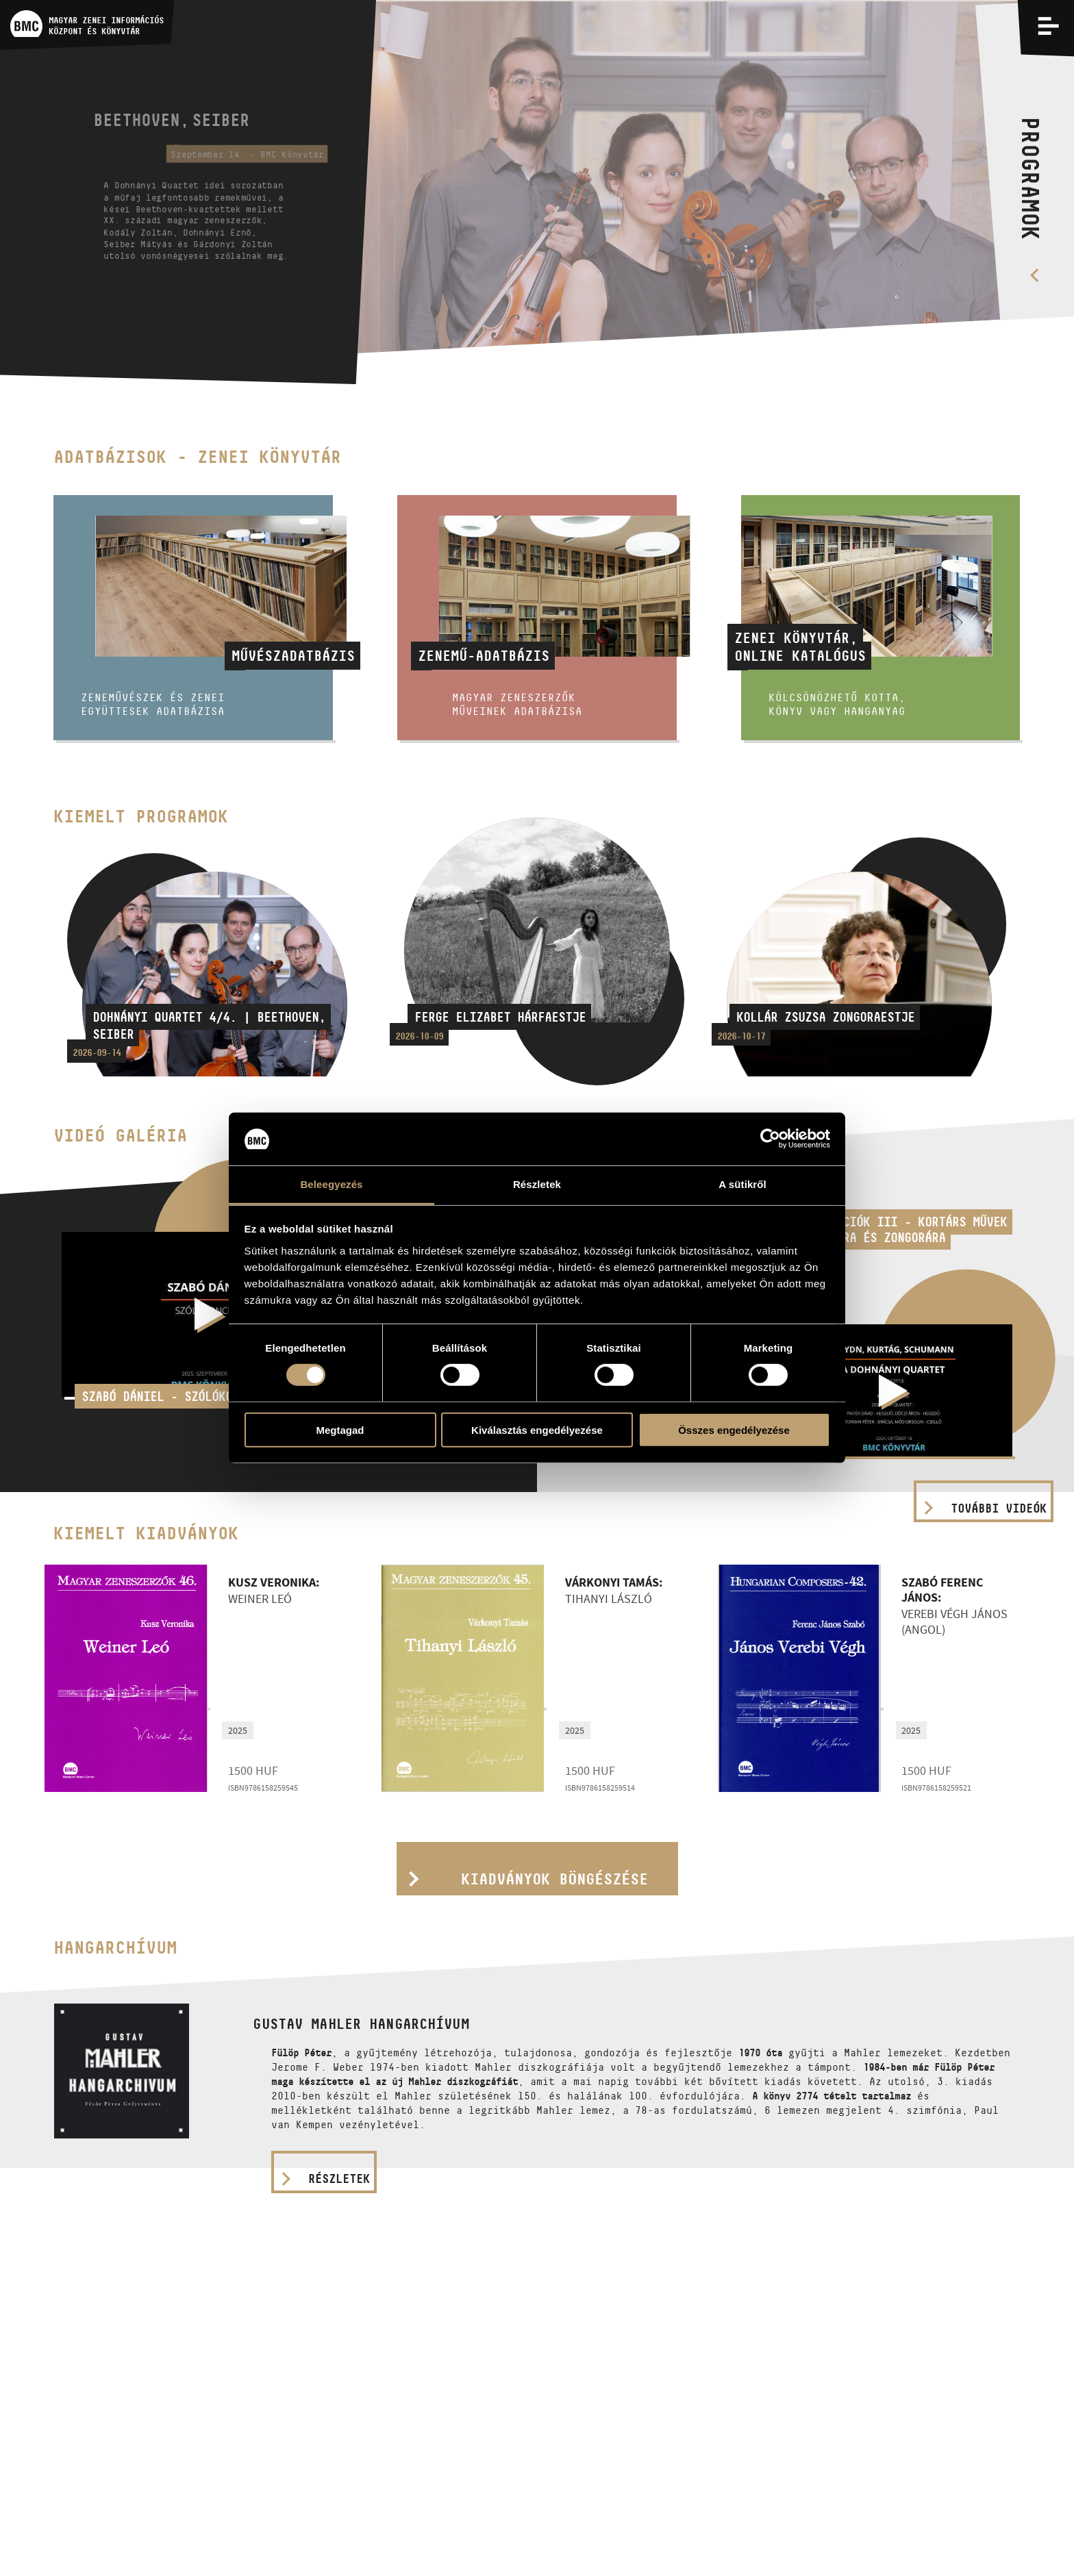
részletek (339, 2179)
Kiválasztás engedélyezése (537, 1429)
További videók (999, 1508)
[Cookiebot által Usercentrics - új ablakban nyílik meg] (770, 1138)
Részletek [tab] (537, 1184)
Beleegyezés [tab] (331, 1184)
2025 (237, 1730)
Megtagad (340, 1429)
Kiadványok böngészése (554, 1879)
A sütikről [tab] (742, 1184)
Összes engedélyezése (734, 1429)
